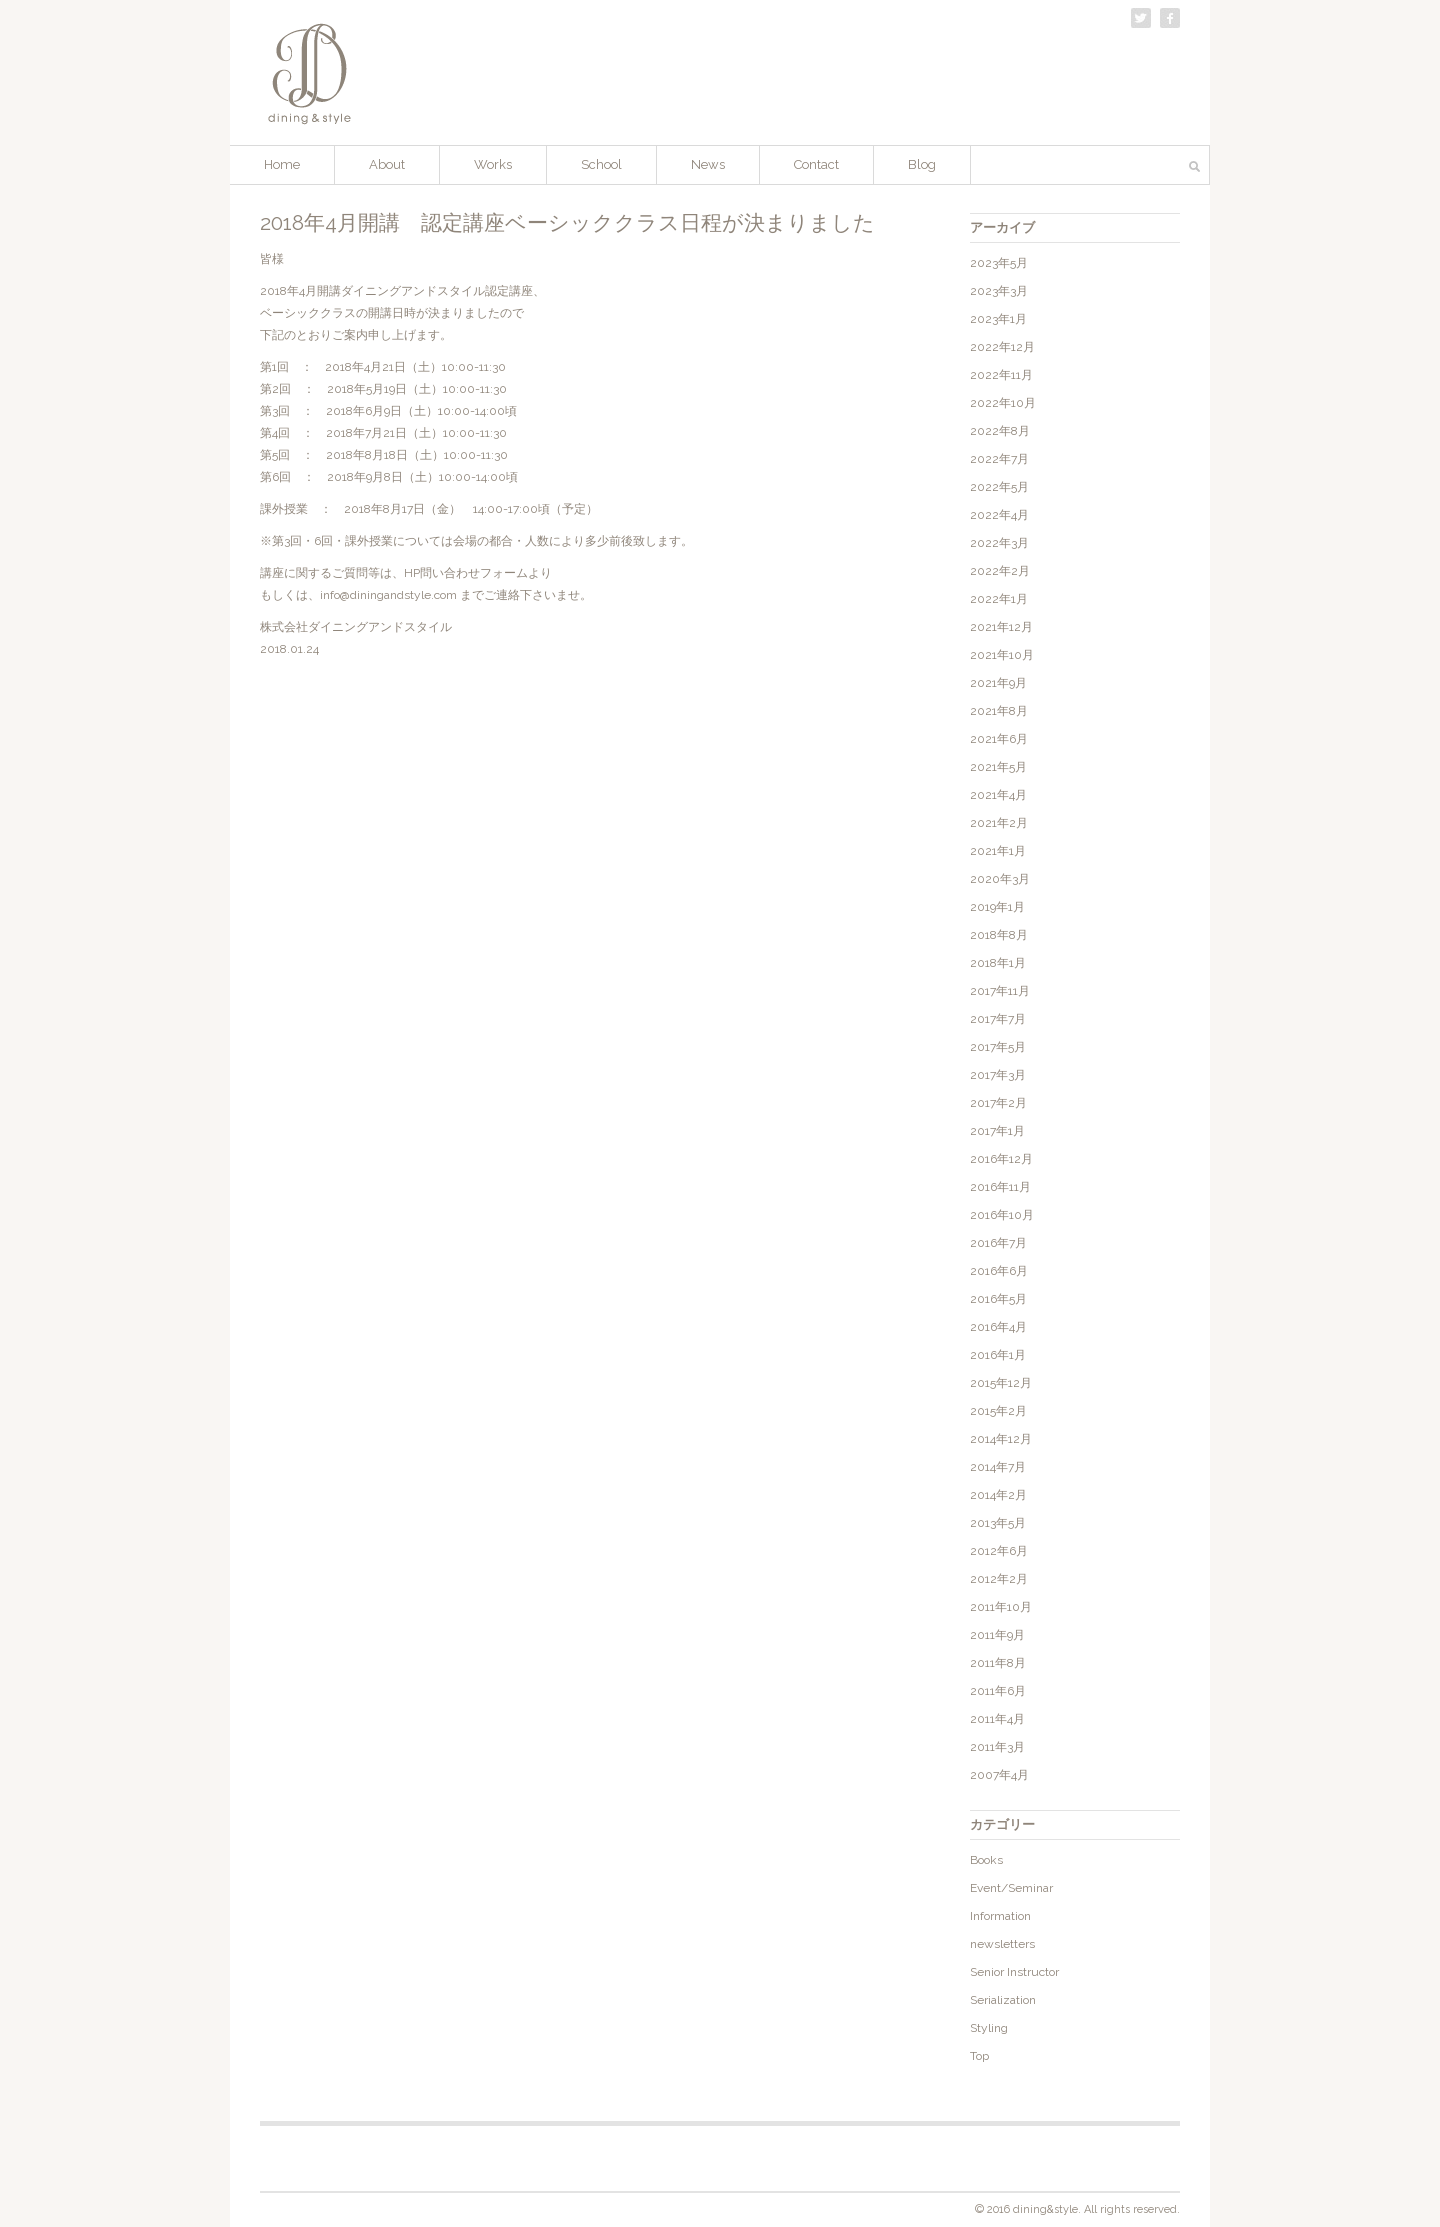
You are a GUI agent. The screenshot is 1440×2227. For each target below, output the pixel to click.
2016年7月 (998, 1243)
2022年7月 (999, 459)
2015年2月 (998, 1411)
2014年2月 (998, 1495)
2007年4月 (999, 1775)
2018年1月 (998, 963)
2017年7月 (998, 1019)
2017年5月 (998, 1047)
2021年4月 (998, 795)
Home (282, 164)
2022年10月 (1003, 403)
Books (986, 1860)
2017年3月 (998, 1075)
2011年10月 (1001, 1607)
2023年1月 (998, 319)
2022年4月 (999, 515)
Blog (922, 164)
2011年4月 (997, 1719)
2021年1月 (998, 851)
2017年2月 (998, 1103)
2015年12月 (1001, 1383)
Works (493, 164)
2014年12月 (1001, 1439)
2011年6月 (998, 1691)
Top (979, 2056)
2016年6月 (999, 1271)
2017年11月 (1000, 991)
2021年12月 (1001, 627)
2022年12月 (1002, 347)
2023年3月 (999, 291)
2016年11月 (1000, 1187)
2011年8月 (998, 1663)
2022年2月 (1000, 571)
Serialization (1003, 2000)
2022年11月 (1001, 375)
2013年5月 (998, 1523)
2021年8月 (999, 711)
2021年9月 (998, 683)
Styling (989, 2028)
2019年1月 (997, 907)
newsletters (1002, 1944)
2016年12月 (1001, 1159)
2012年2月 (999, 1579)
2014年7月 (998, 1467)
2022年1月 (999, 599)
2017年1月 (997, 1131)
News (708, 164)
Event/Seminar (1011, 1888)
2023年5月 (999, 263)
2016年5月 (998, 1299)
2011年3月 (997, 1747)
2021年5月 (998, 767)
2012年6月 (999, 1551)
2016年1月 (998, 1355)
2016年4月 (998, 1327)
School (601, 164)
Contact (816, 164)
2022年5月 (999, 487)
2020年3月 (1000, 879)
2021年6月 (999, 739)
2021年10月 (1002, 655)
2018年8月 (999, 935)
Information (1000, 1916)
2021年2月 (999, 823)
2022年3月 (999, 543)
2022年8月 (1000, 431)
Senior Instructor (1014, 1972)
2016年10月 (1002, 1215)
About (387, 164)
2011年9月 (997, 1635)
